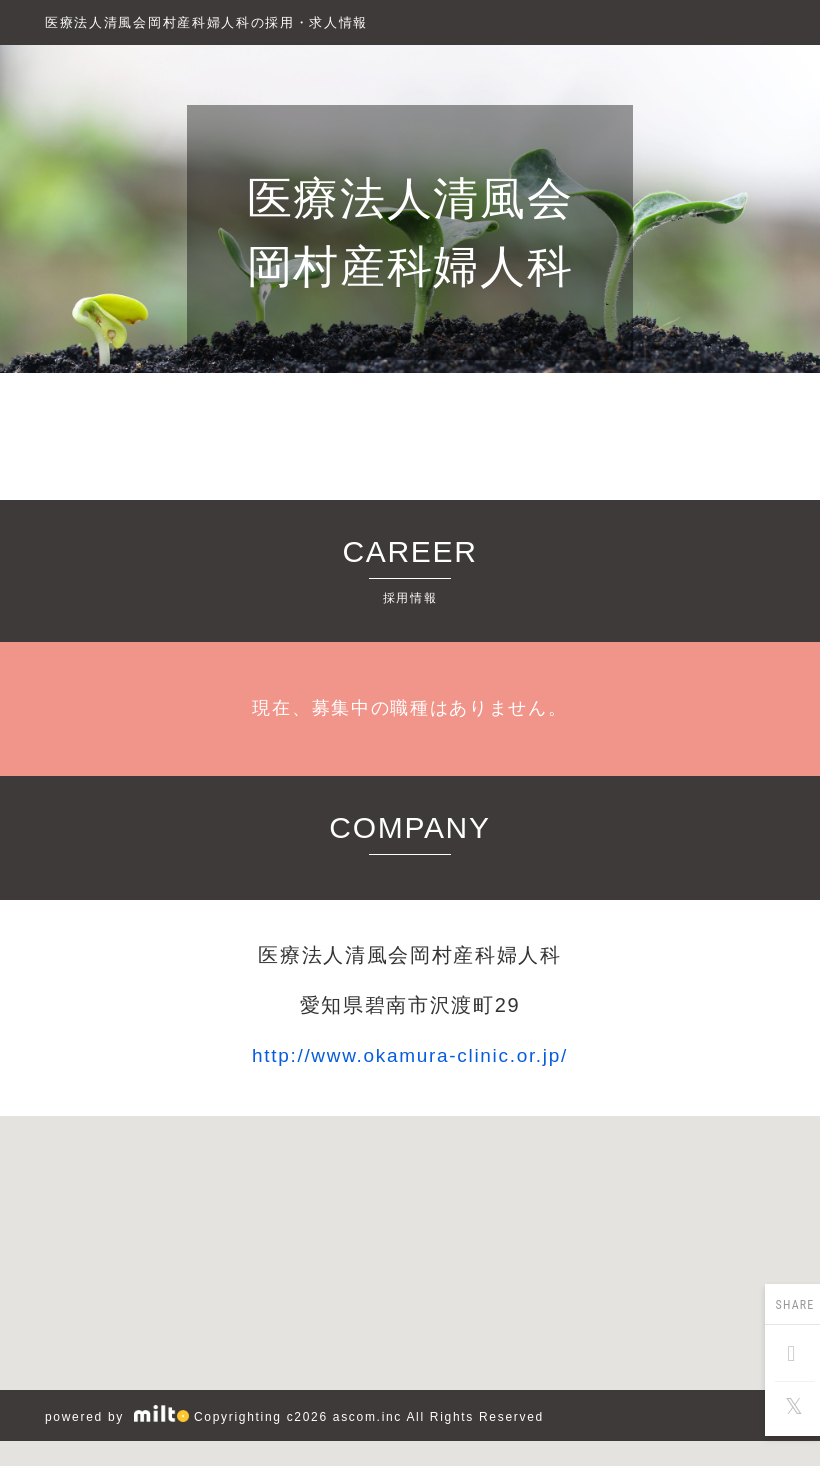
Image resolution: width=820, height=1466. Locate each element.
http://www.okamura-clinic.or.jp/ (410, 1055)
